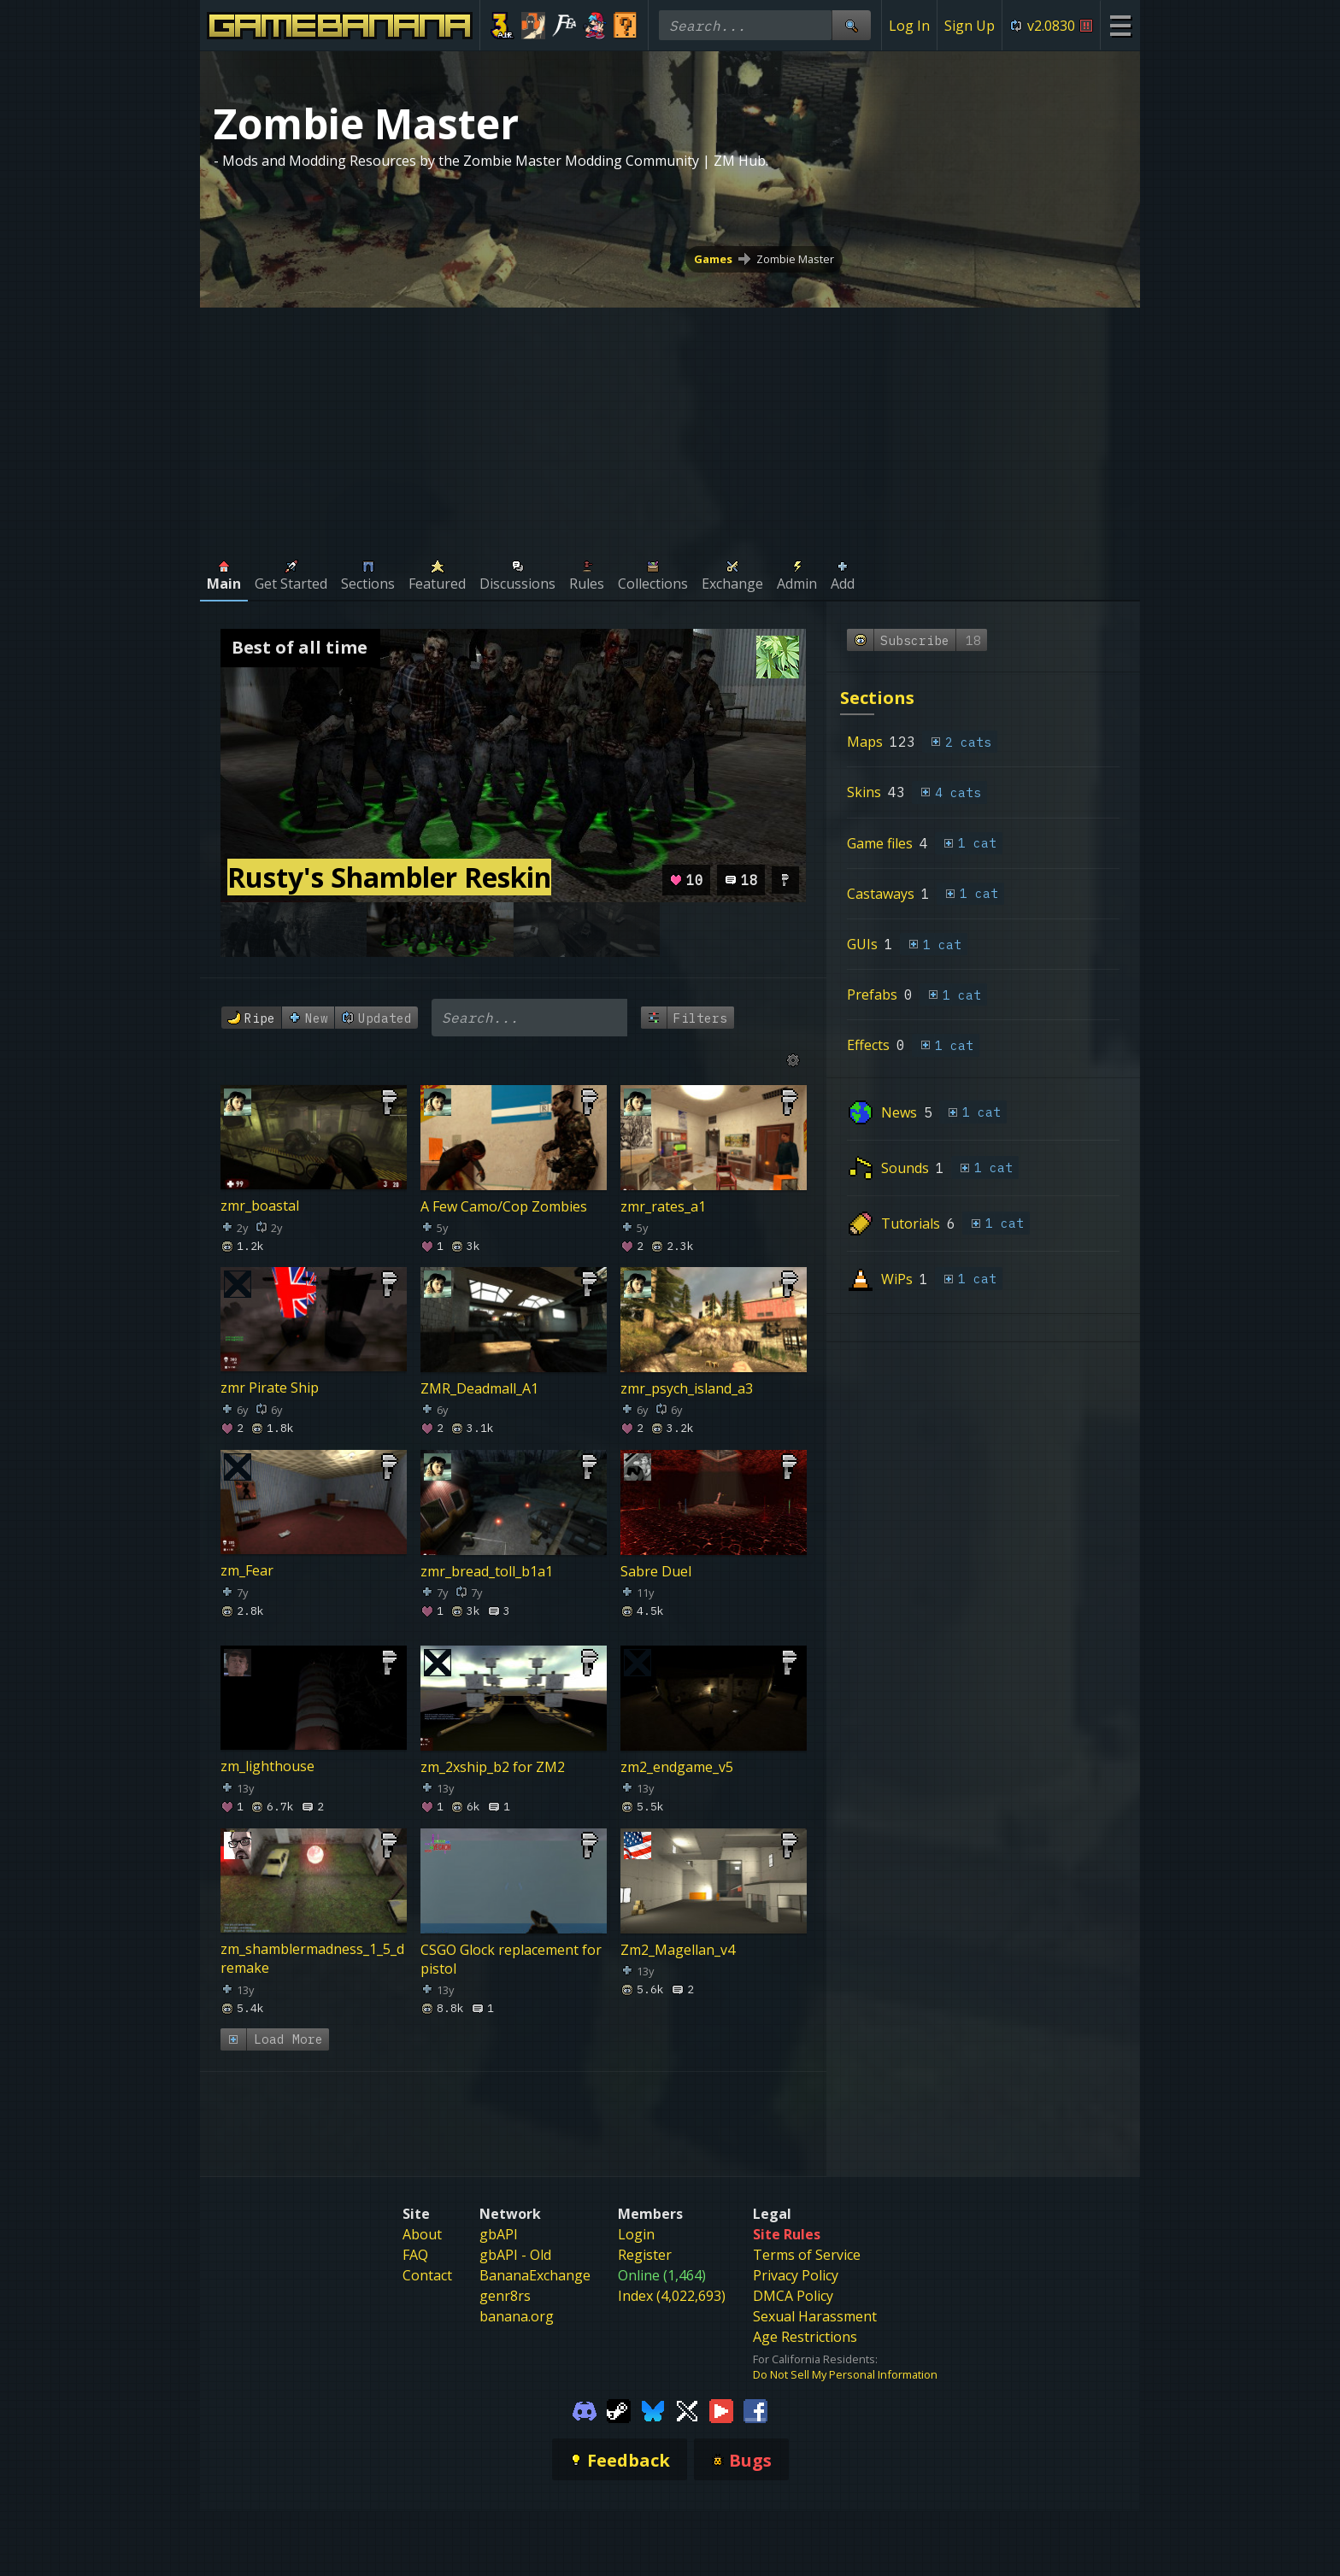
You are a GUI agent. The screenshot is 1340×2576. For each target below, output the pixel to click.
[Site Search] (851, 25)
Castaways (880, 893)
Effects (868, 1045)
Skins (864, 792)
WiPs (897, 1279)
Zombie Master (795, 259)
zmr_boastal (259, 1205)
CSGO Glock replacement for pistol (511, 1958)
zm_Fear (246, 1570)
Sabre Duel (655, 1570)
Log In (909, 25)
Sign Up (969, 25)
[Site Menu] (1120, 25)
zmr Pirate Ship (269, 1388)
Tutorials (910, 1223)
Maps (865, 741)
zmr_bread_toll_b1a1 (486, 1570)
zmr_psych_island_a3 (686, 1388)
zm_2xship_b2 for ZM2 (492, 1766)
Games (713, 259)
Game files (880, 843)
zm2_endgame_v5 (676, 1766)
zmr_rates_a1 (663, 1205)
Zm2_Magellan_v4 (677, 1948)
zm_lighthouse (267, 1766)
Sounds (905, 1168)
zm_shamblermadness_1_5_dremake (312, 1958)
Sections (877, 697)
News (899, 1112)
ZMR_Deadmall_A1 (479, 1388)
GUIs (862, 944)
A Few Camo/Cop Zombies (503, 1205)
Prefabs (872, 994)
